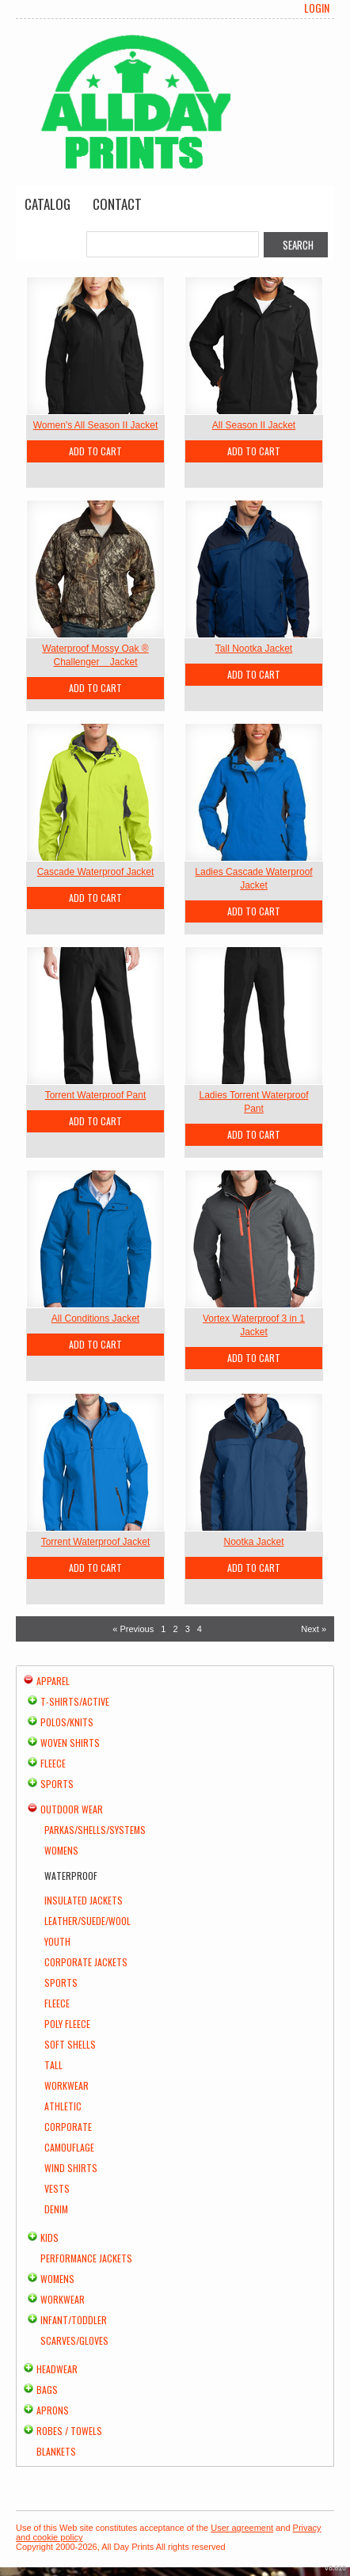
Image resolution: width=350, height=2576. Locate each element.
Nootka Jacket (253, 1541)
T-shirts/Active (74, 1701)
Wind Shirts (70, 2168)
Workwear (66, 2085)
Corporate (68, 2126)
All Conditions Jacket (95, 1318)
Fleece (53, 1763)
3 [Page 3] (187, 1629)
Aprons (52, 2410)
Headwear (57, 2369)
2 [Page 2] (175, 1629)
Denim (56, 2209)
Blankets (56, 2451)
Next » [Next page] (313, 1629)
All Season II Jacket (253, 425)
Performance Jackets (86, 2258)
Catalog (47, 204)
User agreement (242, 2527)
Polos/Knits (66, 1722)
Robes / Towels (69, 2430)
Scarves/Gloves (74, 2340)
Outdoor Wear (71, 1809)
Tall (53, 2065)
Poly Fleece (67, 2023)
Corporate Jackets (85, 1962)
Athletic (63, 2106)
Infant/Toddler (73, 2320)
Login (316, 8)
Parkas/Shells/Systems (95, 1829)
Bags (47, 2389)
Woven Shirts (70, 1742)
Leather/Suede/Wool (87, 1920)
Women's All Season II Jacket (95, 425)
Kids (49, 2237)
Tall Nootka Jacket (253, 648)
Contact (117, 204)
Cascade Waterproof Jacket (95, 871)
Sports (57, 1783)
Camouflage (69, 2147)
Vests (57, 2188)
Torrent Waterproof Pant (95, 1095)
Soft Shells (70, 2044)
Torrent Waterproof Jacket (95, 1541)
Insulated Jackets (83, 1900)
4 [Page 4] (199, 1629)
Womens (61, 1850)
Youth (57, 1941)
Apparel (53, 1681)
